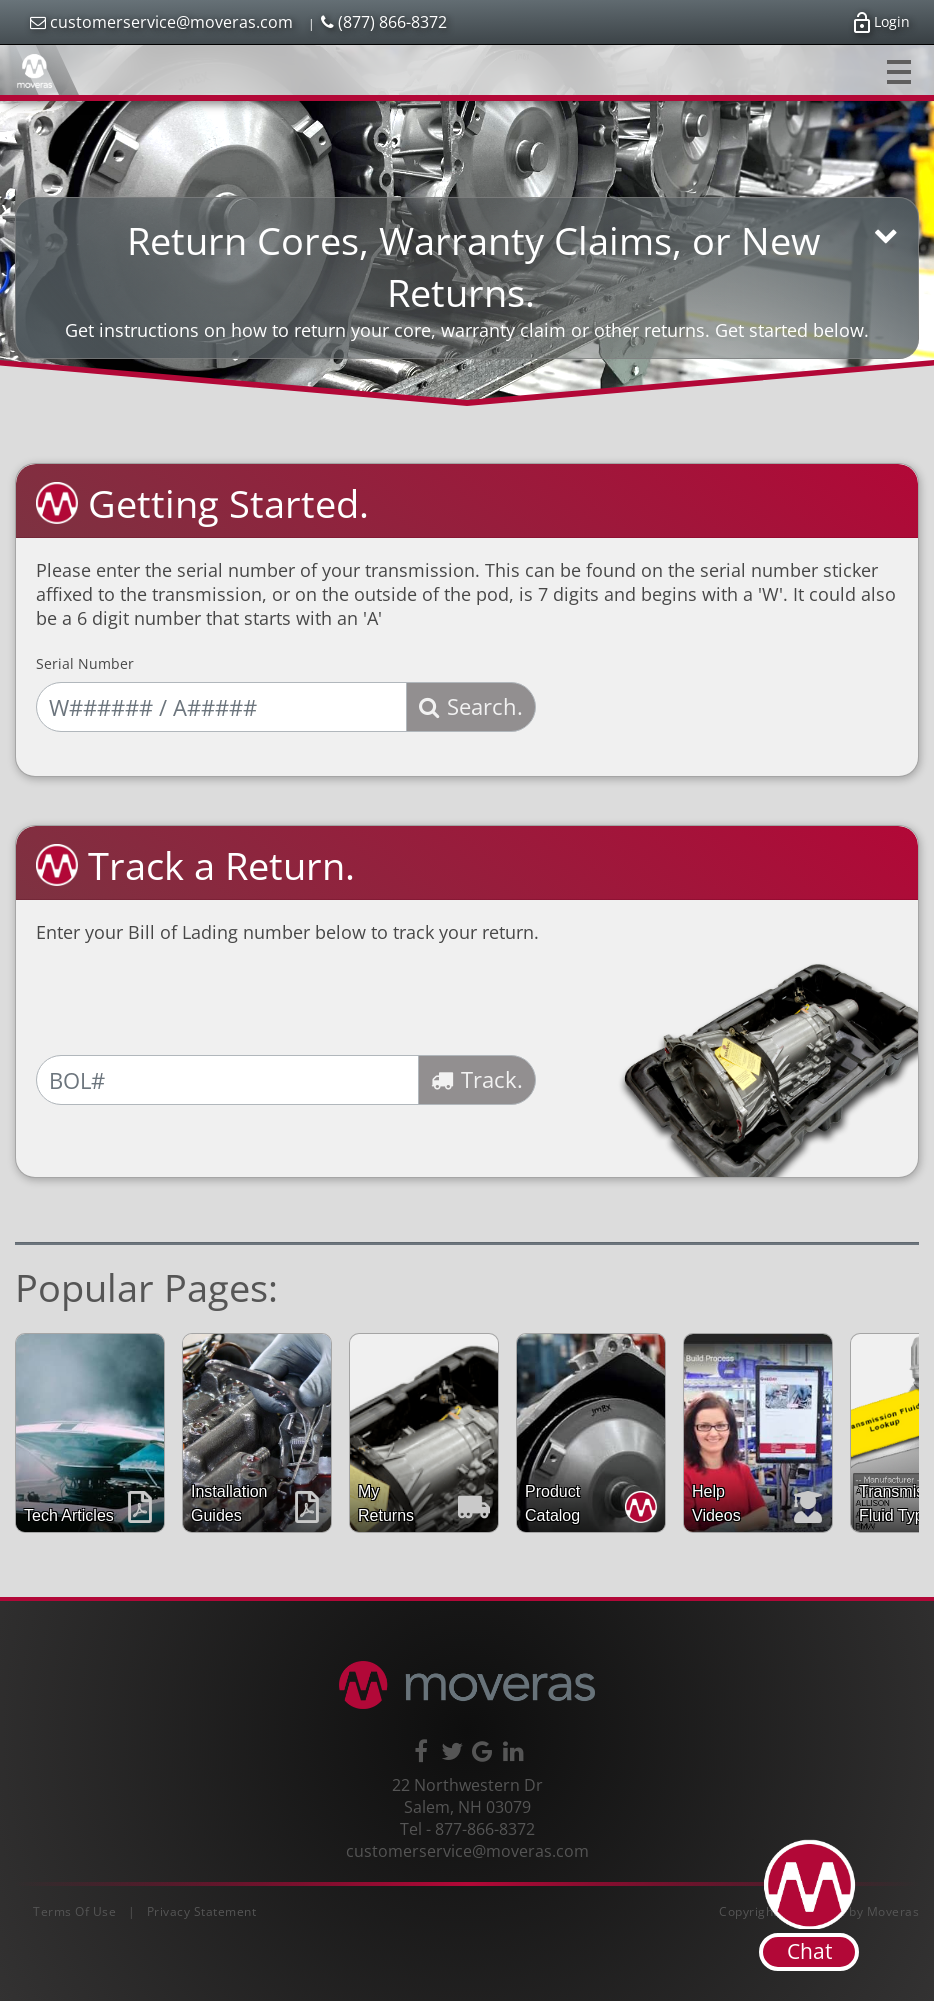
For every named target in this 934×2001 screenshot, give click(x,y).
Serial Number (85, 663)
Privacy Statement (202, 1911)
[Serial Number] (221, 707)
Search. (471, 706)
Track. (477, 1079)
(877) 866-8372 (384, 22)
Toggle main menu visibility (900, 67)
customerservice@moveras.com (161, 22)
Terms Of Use (74, 1911)
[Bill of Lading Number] (227, 1080)
